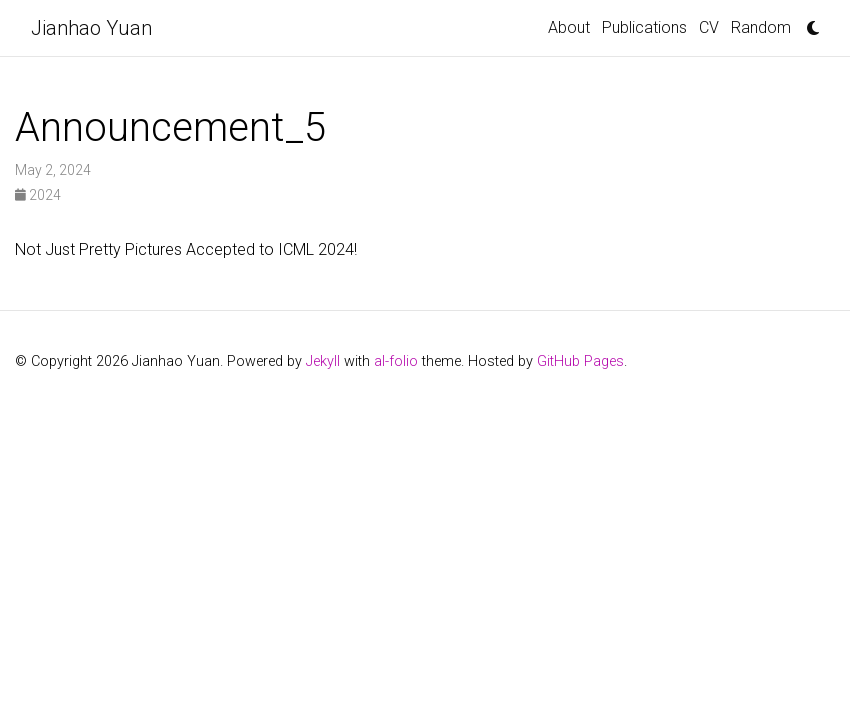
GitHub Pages (580, 361)
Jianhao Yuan (91, 28)
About (569, 27)
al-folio (396, 361)
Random (761, 27)
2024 (38, 195)
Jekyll (323, 361)
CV (709, 27)
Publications (644, 27)
